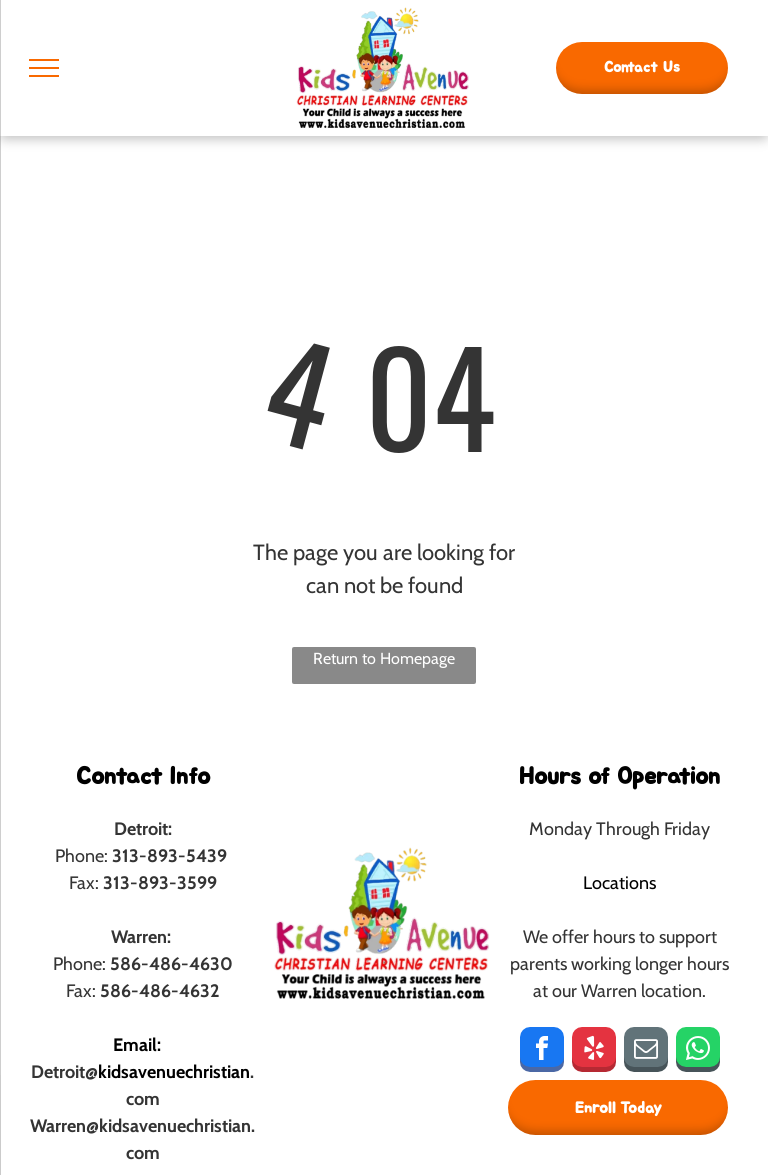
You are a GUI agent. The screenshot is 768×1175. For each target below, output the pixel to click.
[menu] (44, 68)
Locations (619, 883)
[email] (646, 1052)
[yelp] (594, 1052)
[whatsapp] (698, 1052)
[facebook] (542, 1052)
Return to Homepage (384, 658)
